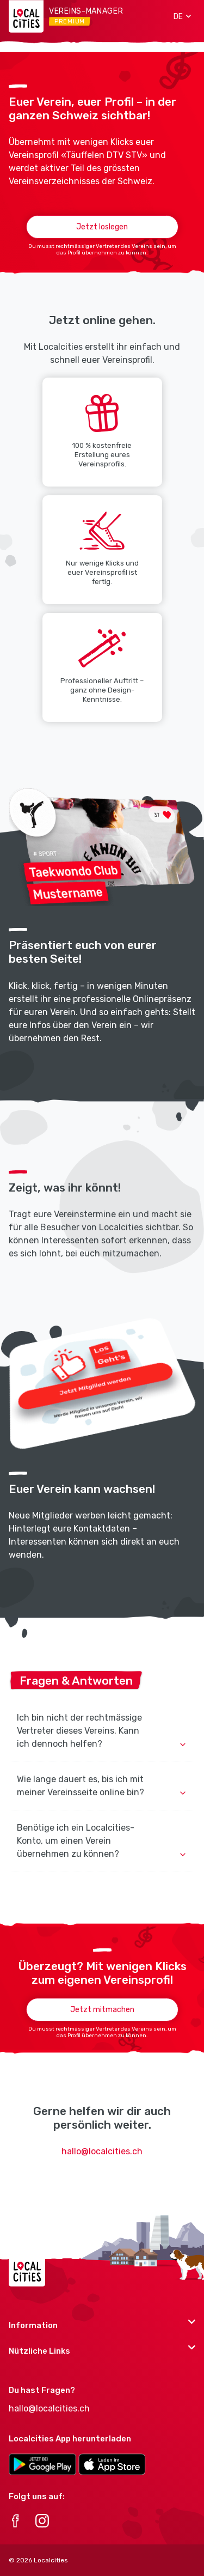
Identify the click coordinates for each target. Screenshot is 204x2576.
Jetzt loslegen (102, 227)
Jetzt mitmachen (102, 2009)
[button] (178, 16)
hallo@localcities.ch (102, 2151)
